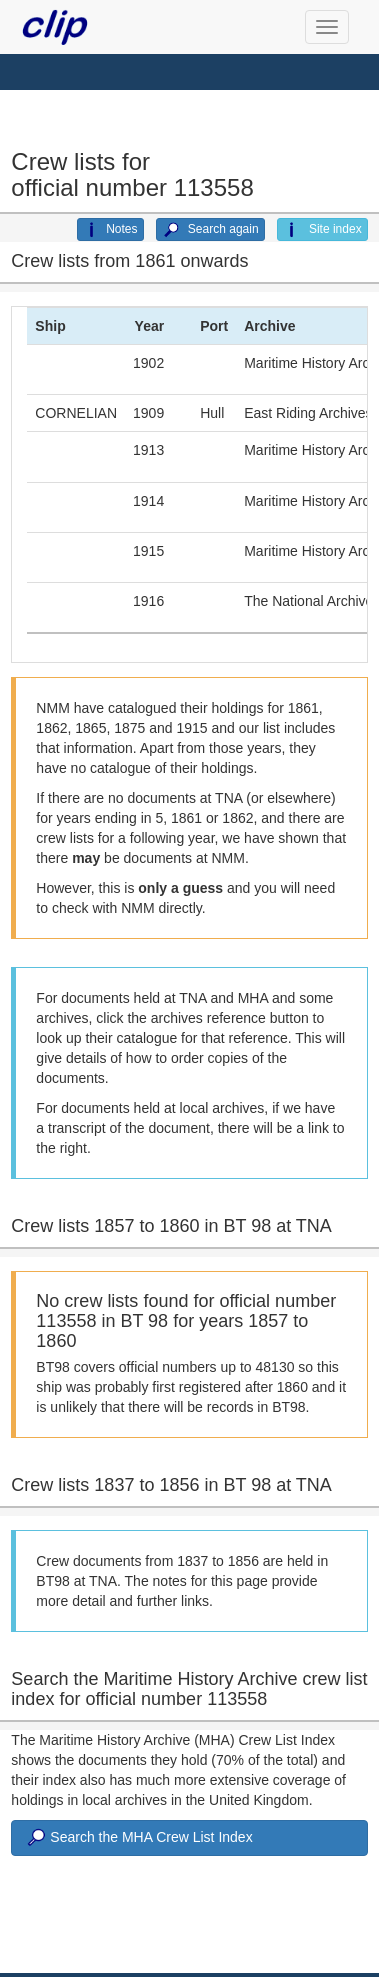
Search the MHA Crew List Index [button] (138, 1838)
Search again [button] (210, 230)
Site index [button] (322, 230)
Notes (110, 230)
